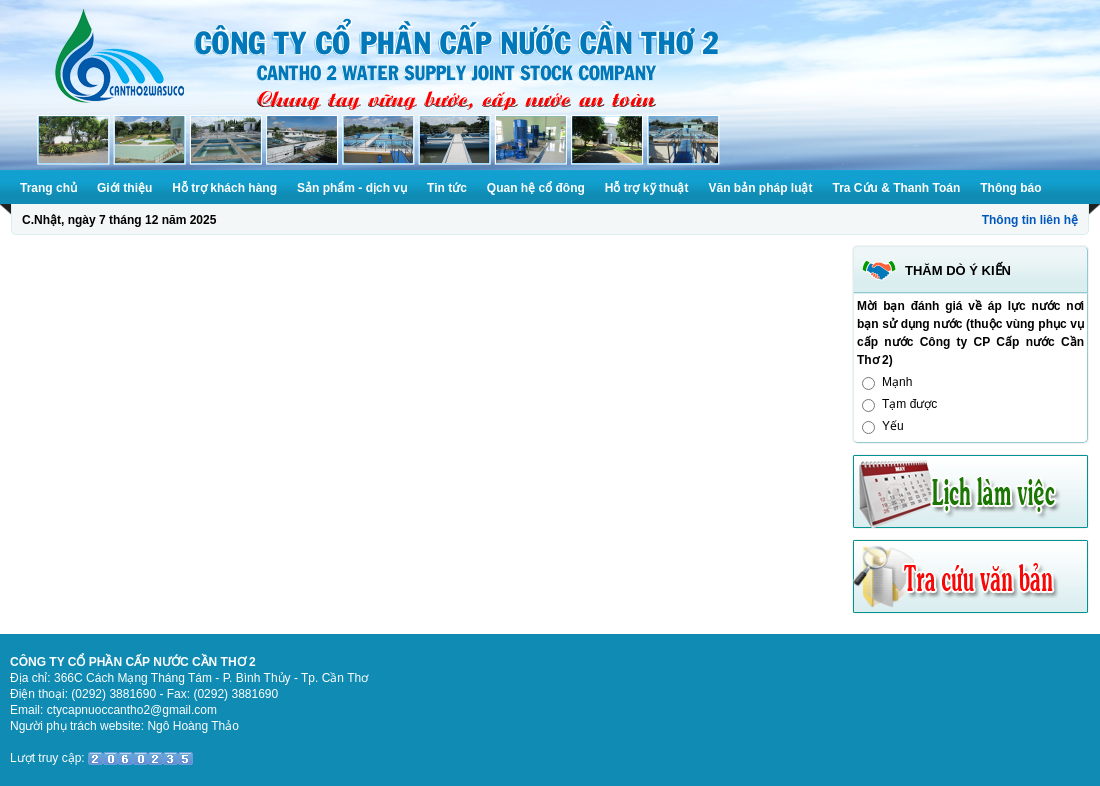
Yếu (893, 426)
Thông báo (1010, 188)
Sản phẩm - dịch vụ (352, 188)
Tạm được (909, 404)
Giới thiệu (124, 188)
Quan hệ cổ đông (536, 188)
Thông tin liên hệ (1030, 220)
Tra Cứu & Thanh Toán (897, 188)
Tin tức (447, 188)
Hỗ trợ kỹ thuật (647, 188)
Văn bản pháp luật (761, 188)
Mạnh (897, 382)
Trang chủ (48, 188)
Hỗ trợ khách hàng (224, 188)
